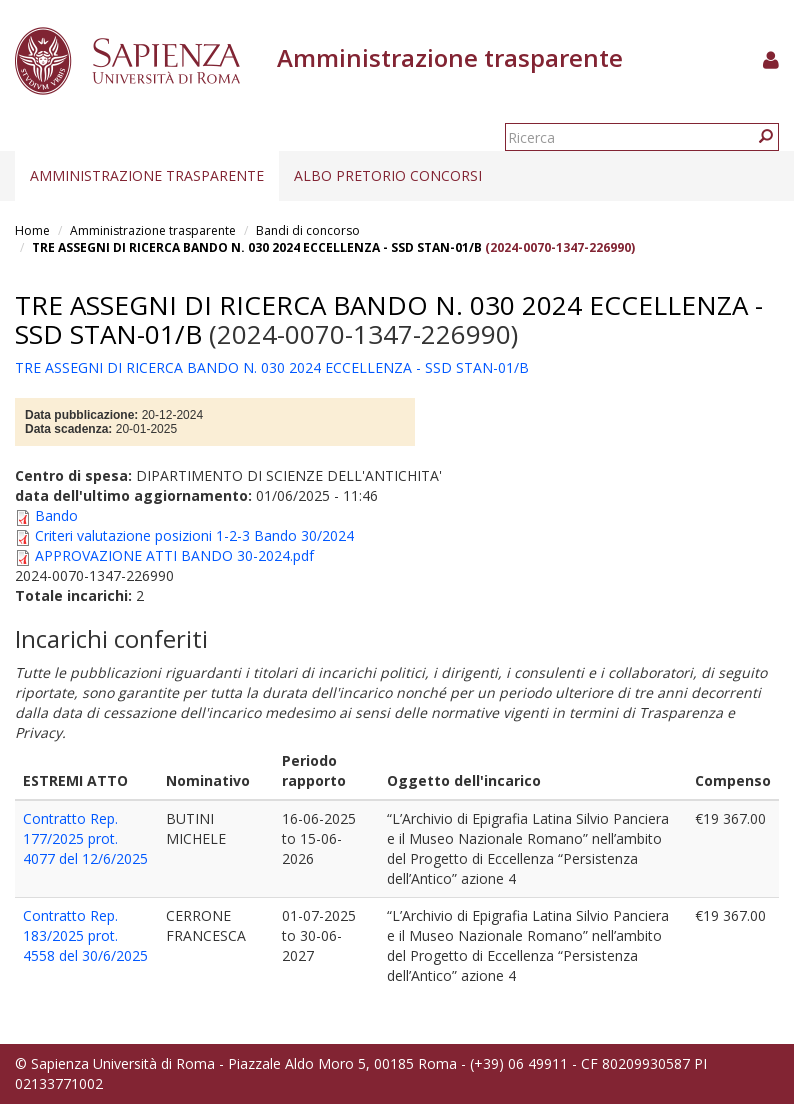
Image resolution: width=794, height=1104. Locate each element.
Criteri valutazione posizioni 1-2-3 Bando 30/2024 (194, 535)
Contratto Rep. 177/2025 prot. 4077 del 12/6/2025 (85, 838)
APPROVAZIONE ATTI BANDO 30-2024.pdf (174, 555)
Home (32, 230)
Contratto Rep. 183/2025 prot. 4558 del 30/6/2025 (85, 935)
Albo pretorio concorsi (388, 175)
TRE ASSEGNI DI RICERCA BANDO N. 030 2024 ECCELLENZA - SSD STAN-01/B (258, 247)
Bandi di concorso (308, 230)
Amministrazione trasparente (147, 175)
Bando (56, 515)
